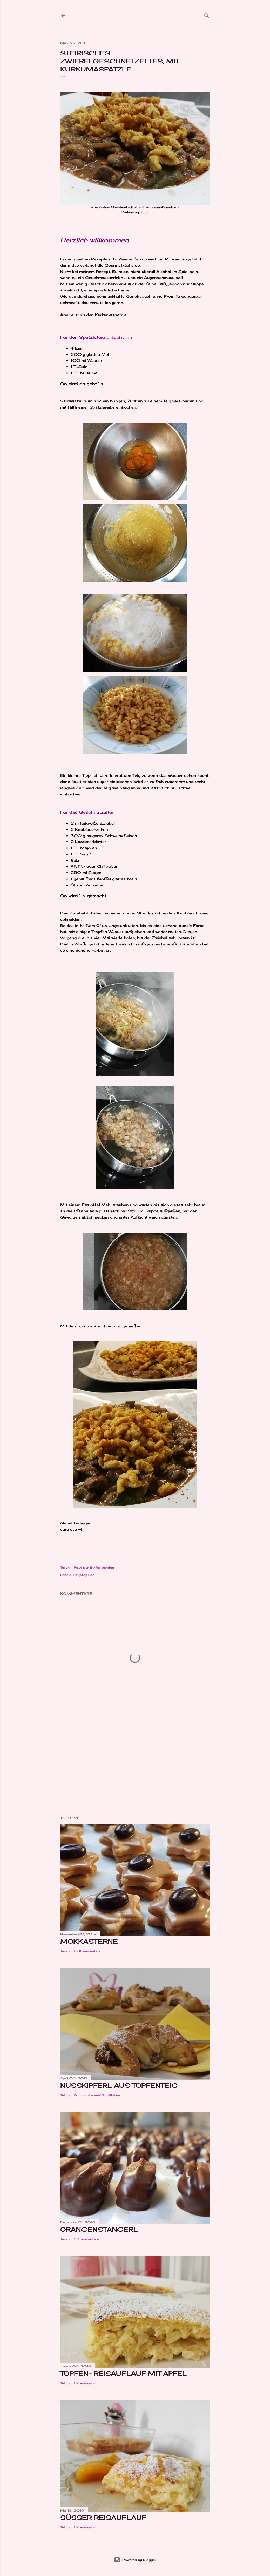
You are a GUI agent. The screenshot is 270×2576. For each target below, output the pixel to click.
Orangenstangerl (99, 2229)
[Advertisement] (135, 1766)
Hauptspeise (83, 1575)
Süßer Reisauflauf (103, 2517)
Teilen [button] (65, 1567)
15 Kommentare (87, 1951)
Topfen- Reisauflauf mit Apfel (123, 2373)
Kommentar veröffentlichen (97, 2095)
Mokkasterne (89, 1941)
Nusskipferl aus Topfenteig (119, 2085)
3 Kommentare (86, 2239)
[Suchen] (207, 14)
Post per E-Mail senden (94, 1567)
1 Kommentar (85, 2383)
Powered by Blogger (135, 2560)
